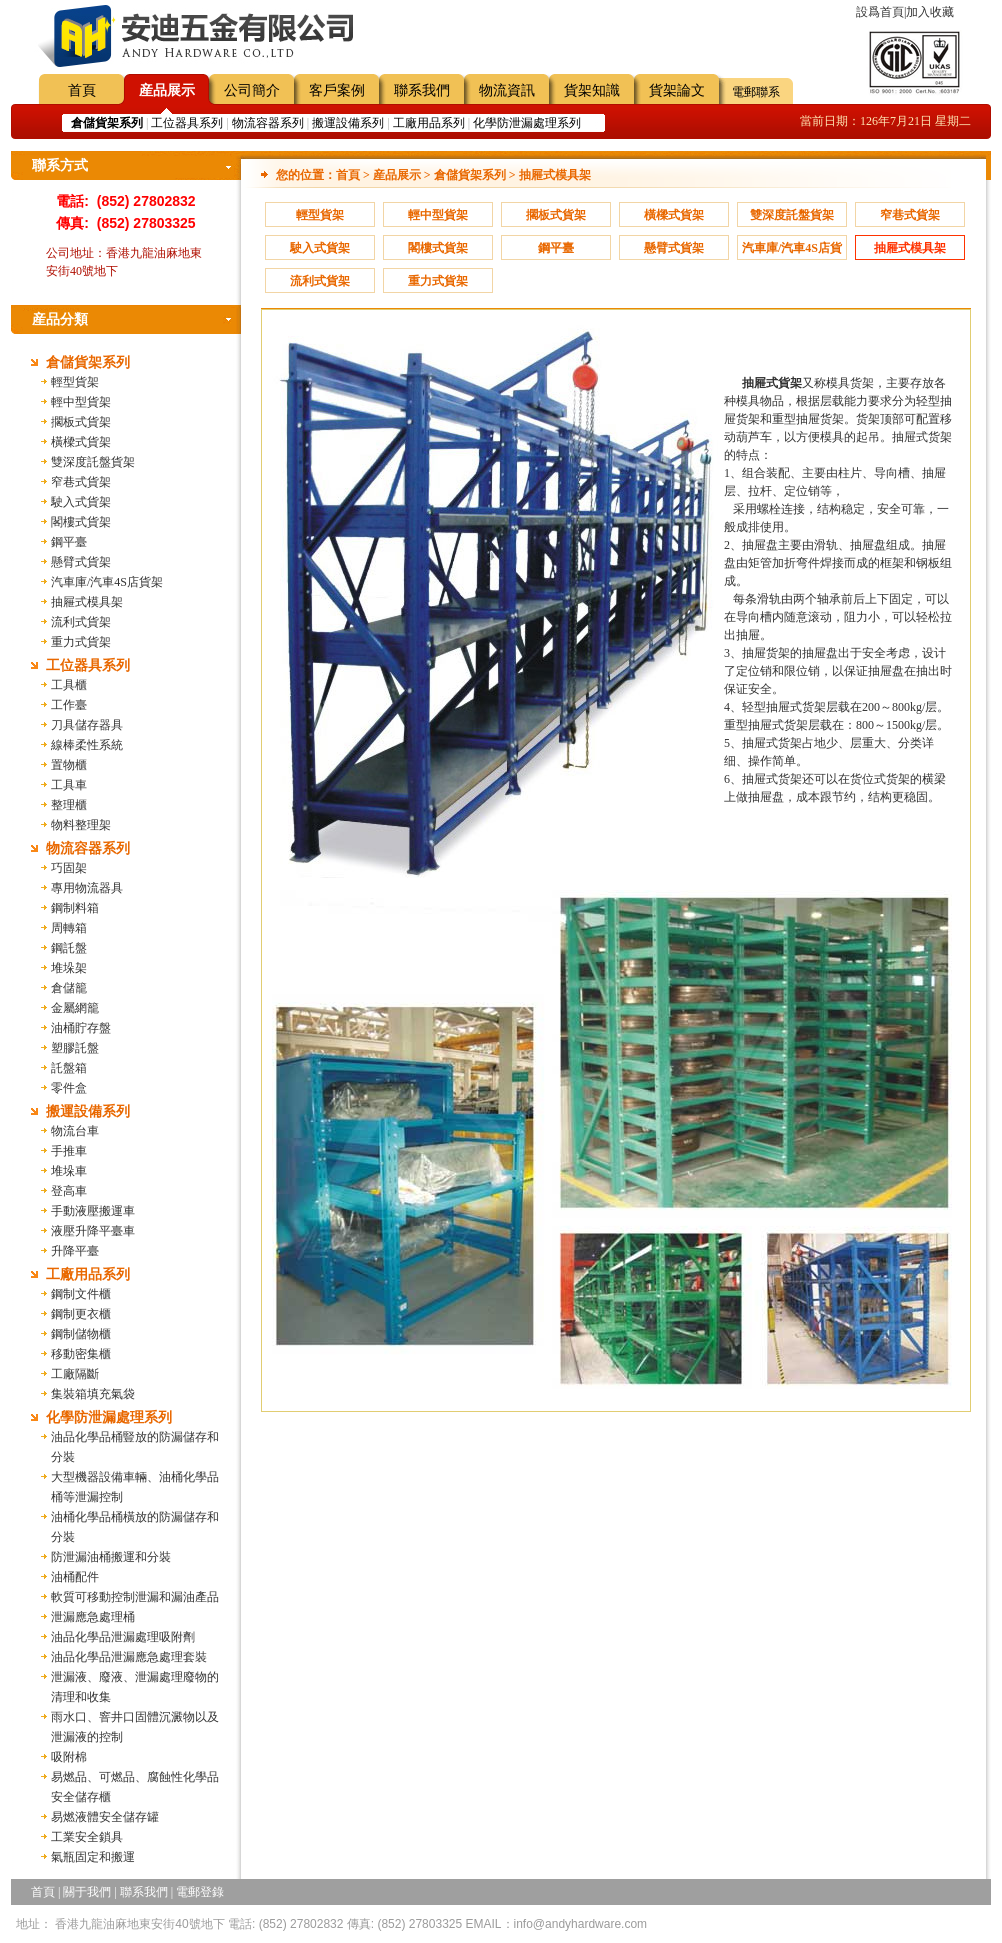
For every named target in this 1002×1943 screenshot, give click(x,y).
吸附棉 (69, 1757)
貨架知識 (592, 90)
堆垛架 (69, 968)
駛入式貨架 (81, 502)
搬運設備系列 (348, 123)
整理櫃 (69, 805)
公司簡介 (252, 90)
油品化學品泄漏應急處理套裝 (129, 1657)
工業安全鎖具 (87, 1837)
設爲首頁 (880, 12)
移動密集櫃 (81, 1354)
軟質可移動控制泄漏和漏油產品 (135, 1597)
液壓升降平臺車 (93, 1231)
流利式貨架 (81, 622)
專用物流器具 (87, 888)
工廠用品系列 (429, 123)
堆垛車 (69, 1171)
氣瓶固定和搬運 (93, 1857)
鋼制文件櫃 (81, 1294)
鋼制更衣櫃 (81, 1314)
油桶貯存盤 (81, 1028)
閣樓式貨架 (81, 522)
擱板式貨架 (81, 422)
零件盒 (69, 1088)
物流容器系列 (268, 123)
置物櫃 (69, 765)
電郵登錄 (200, 1892)
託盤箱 (69, 1068)
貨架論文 (677, 90)
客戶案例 (337, 90)
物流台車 (75, 1131)
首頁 (82, 90)
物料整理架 (81, 825)
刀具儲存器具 (87, 725)
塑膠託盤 (75, 1048)
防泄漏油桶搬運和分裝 (111, 1557)
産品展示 (167, 90)
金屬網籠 (75, 1008)
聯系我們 (422, 90)
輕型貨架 (75, 382)
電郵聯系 (756, 92)
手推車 (69, 1151)
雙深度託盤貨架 (93, 462)
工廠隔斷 (75, 1374)
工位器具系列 (187, 123)
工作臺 (69, 705)
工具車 (69, 785)
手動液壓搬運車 (93, 1211)
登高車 (69, 1191)
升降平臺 (75, 1251)
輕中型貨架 (81, 402)
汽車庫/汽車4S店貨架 (107, 582)
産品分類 (60, 319)
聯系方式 (60, 165)
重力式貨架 (81, 642)
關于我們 (87, 1892)
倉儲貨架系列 (88, 362)
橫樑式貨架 (81, 442)
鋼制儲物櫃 (81, 1334)
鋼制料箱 (75, 908)
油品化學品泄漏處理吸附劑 (123, 1637)
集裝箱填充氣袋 (93, 1394)
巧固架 (69, 868)
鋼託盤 (69, 948)
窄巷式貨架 (81, 482)
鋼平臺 (69, 542)
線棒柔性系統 (87, 745)
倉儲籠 (69, 988)
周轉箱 (69, 928)
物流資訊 (507, 90)
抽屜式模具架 (87, 602)
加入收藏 (930, 12)
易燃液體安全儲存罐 (105, 1817)
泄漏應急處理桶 (93, 1617)
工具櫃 (69, 685)
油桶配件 (75, 1577)
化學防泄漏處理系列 (527, 123)
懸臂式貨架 (81, 562)
